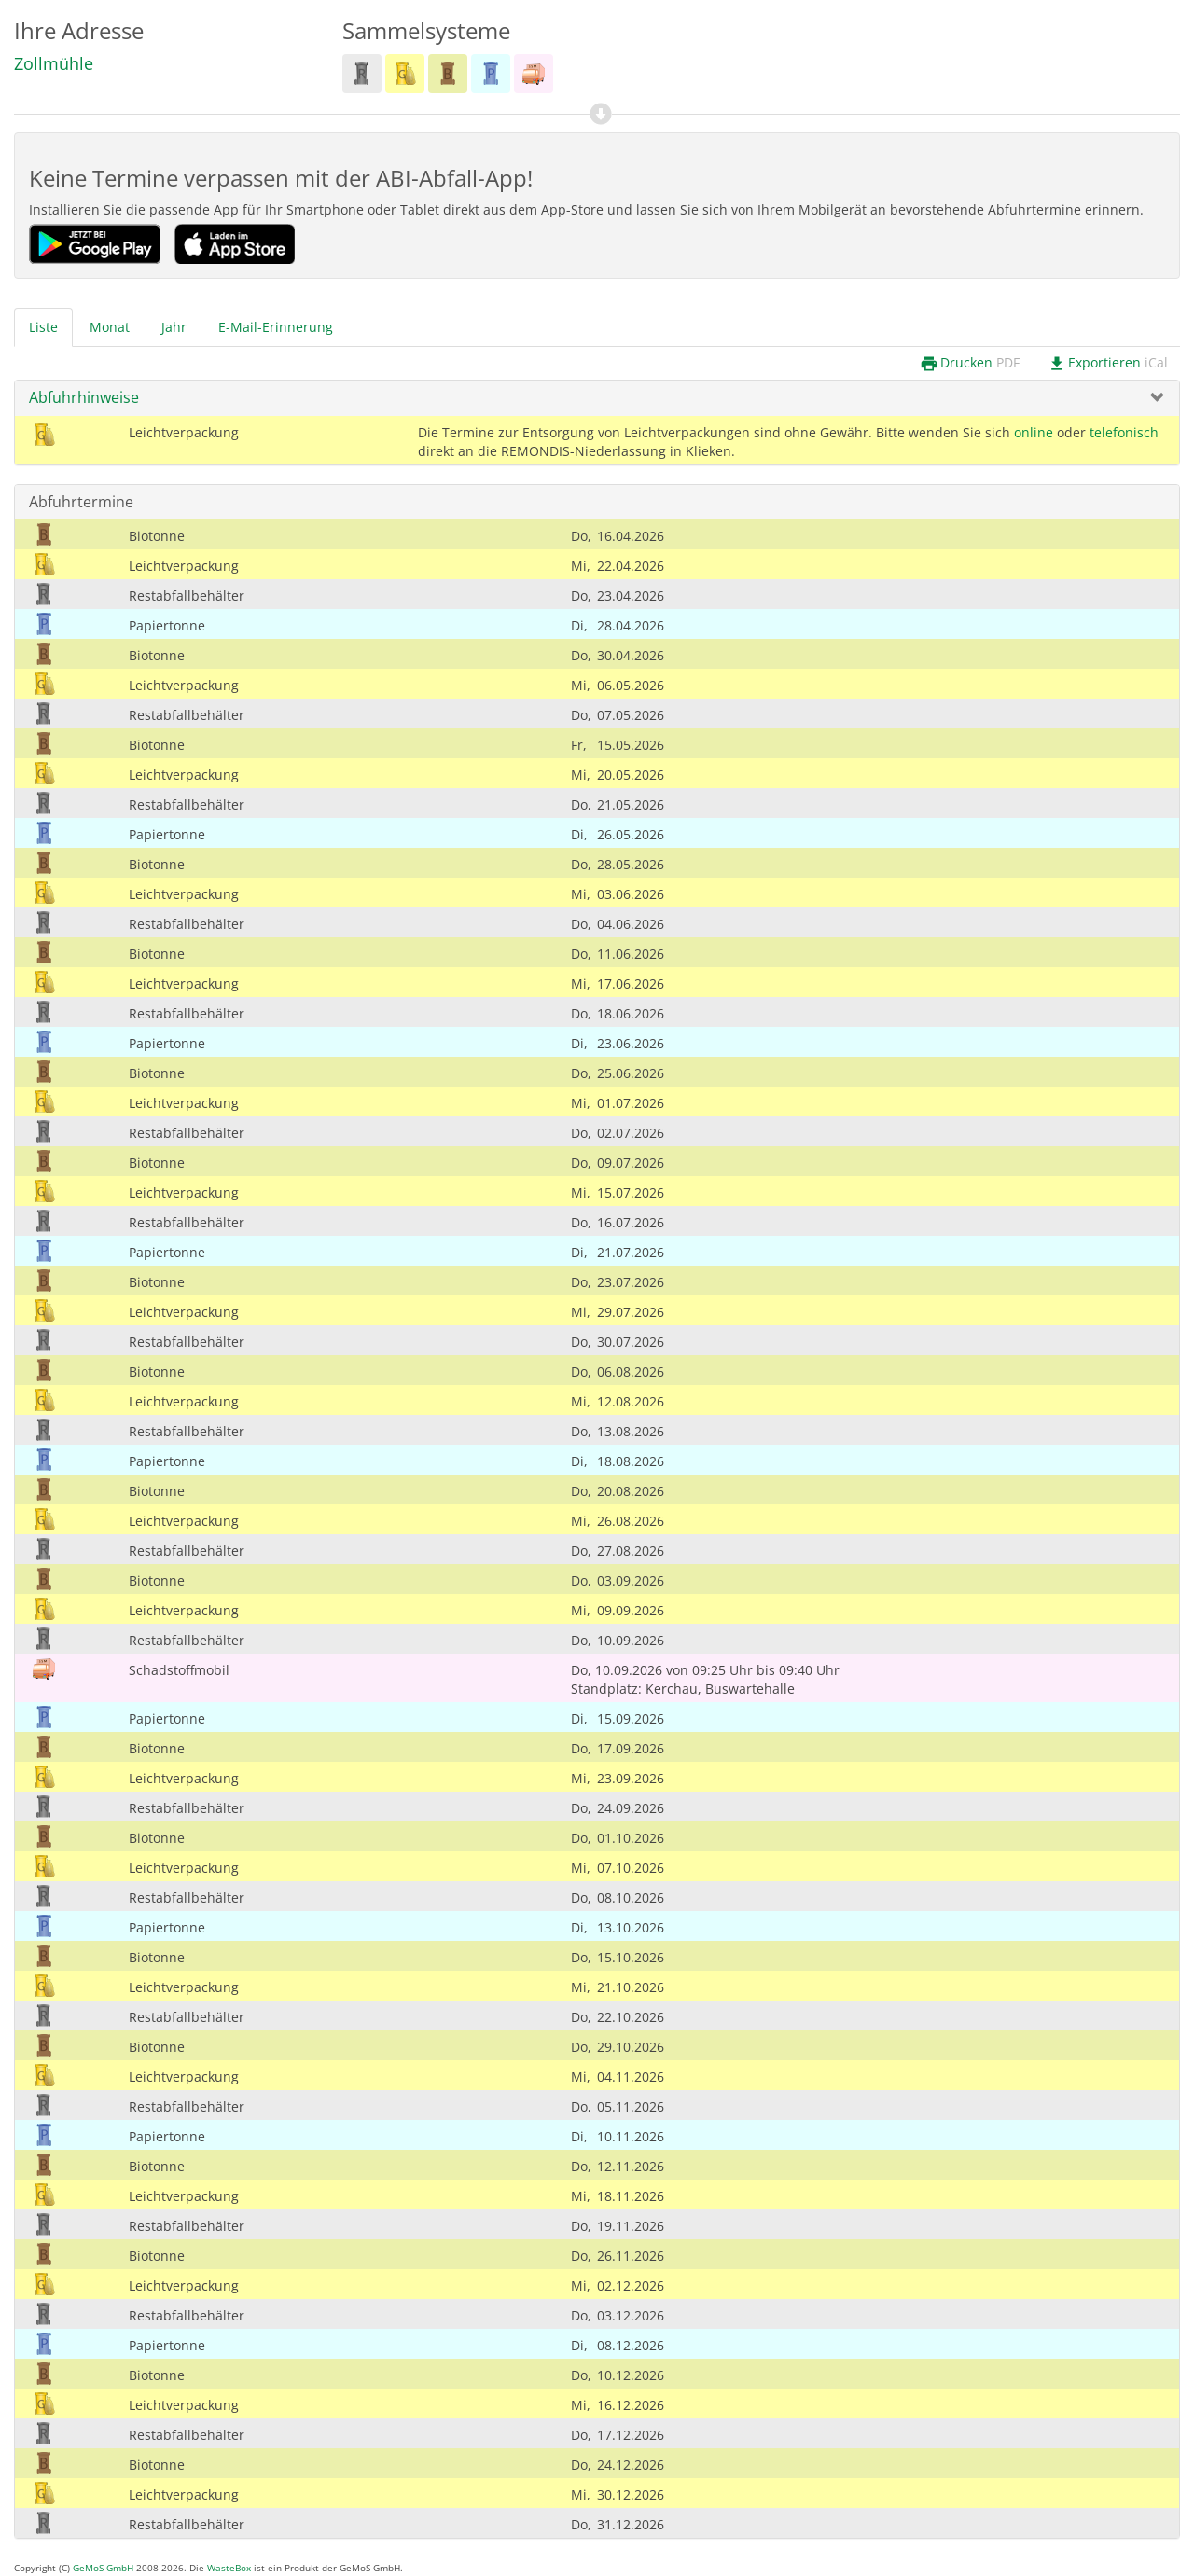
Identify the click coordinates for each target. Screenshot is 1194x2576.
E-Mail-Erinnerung (275, 327)
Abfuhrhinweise (84, 397)
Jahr (174, 327)
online (1033, 432)
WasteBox (229, 2568)
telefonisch (1124, 432)
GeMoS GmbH (103, 2568)
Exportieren (1108, 363)
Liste (43, 327)
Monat (110, 327)
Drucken (970, 363)
